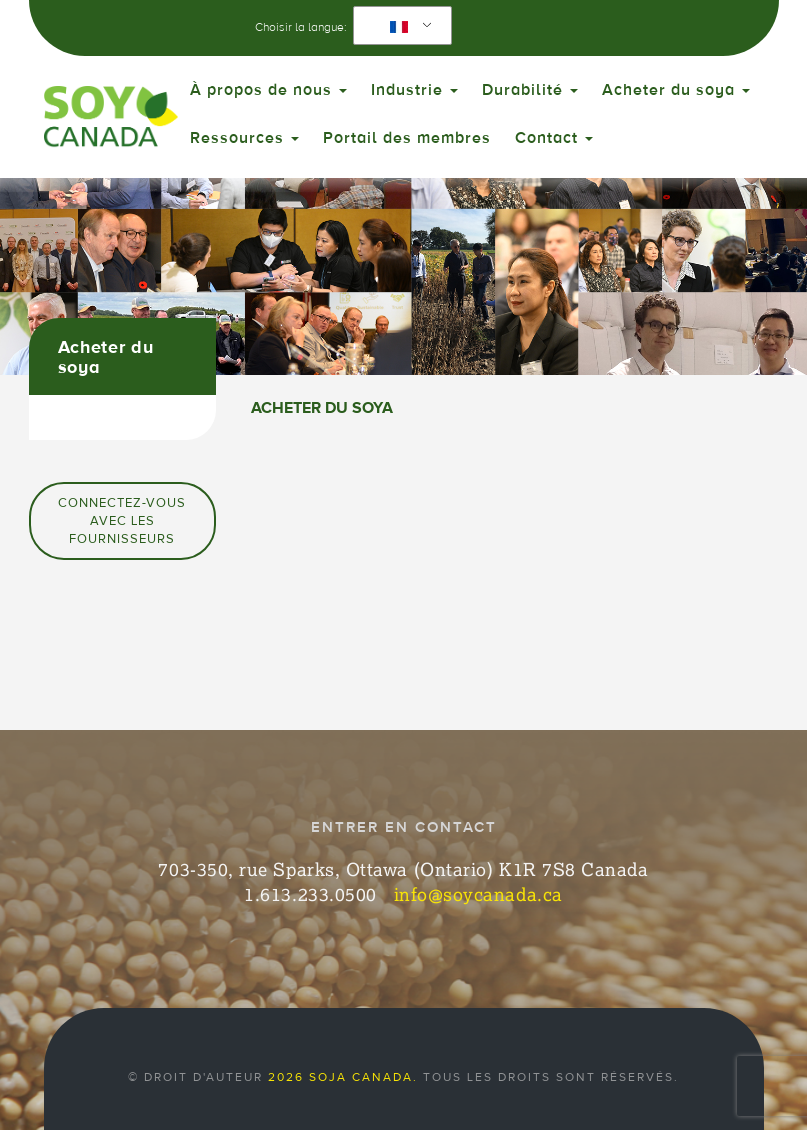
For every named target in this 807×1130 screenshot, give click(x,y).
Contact (554, 138)
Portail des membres (407, 138)
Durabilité (530, 90)
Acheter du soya (676, 90)
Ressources (244, 138)
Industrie (414, 90)
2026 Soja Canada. (343, 1077)
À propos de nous (268, 90)
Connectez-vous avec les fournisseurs (122, 521)
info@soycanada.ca (478, 894)
